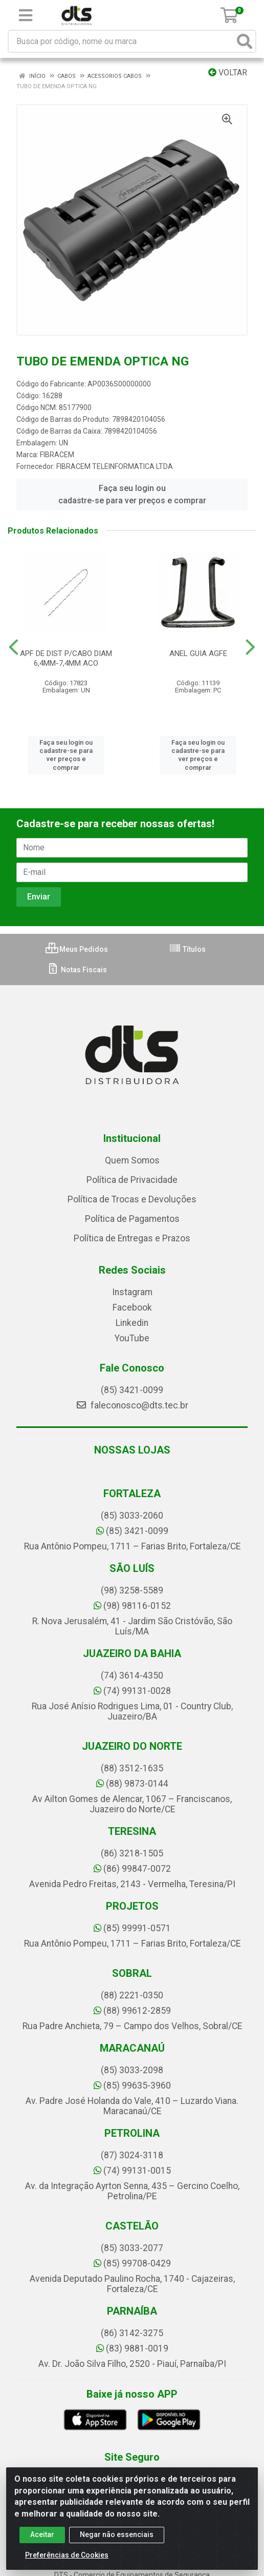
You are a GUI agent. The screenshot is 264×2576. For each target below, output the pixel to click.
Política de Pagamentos (132, 1219)
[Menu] (25, 15)
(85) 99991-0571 (132, 1928)
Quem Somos (132, 1160)
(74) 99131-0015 (132, 2170)
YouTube (132, 1338)
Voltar (227, 72)
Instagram (132, 1292)
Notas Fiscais (77, 970)
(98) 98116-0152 (132, 1606)
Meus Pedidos (77, 949)
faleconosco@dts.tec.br (132, 1405)
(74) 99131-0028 (132, 1691)
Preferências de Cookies (66, 2555)
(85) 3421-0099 (132, 1390)
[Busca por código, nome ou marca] (121, 41)
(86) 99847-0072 (132, 1869)
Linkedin (132, 1323)
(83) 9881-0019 (132, 2348)
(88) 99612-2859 (132, 2011)
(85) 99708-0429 (132, 2263)
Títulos (187, 949)
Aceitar (42, 2534)
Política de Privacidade (132, 1180)
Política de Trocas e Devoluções (132, 1199)
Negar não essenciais (116, 2534)
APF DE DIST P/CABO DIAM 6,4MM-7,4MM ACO (66, 658)
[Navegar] (13, 647)
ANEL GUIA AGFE (198, 653)
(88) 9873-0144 (132, 1783)
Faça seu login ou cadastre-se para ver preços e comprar (132, 494)
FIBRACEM (57, 455)
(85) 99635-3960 (132, 2085)
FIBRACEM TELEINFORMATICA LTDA (114, 466)
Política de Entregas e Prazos (132, 1238)
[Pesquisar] (244, 41)
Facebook (132, 1307)
